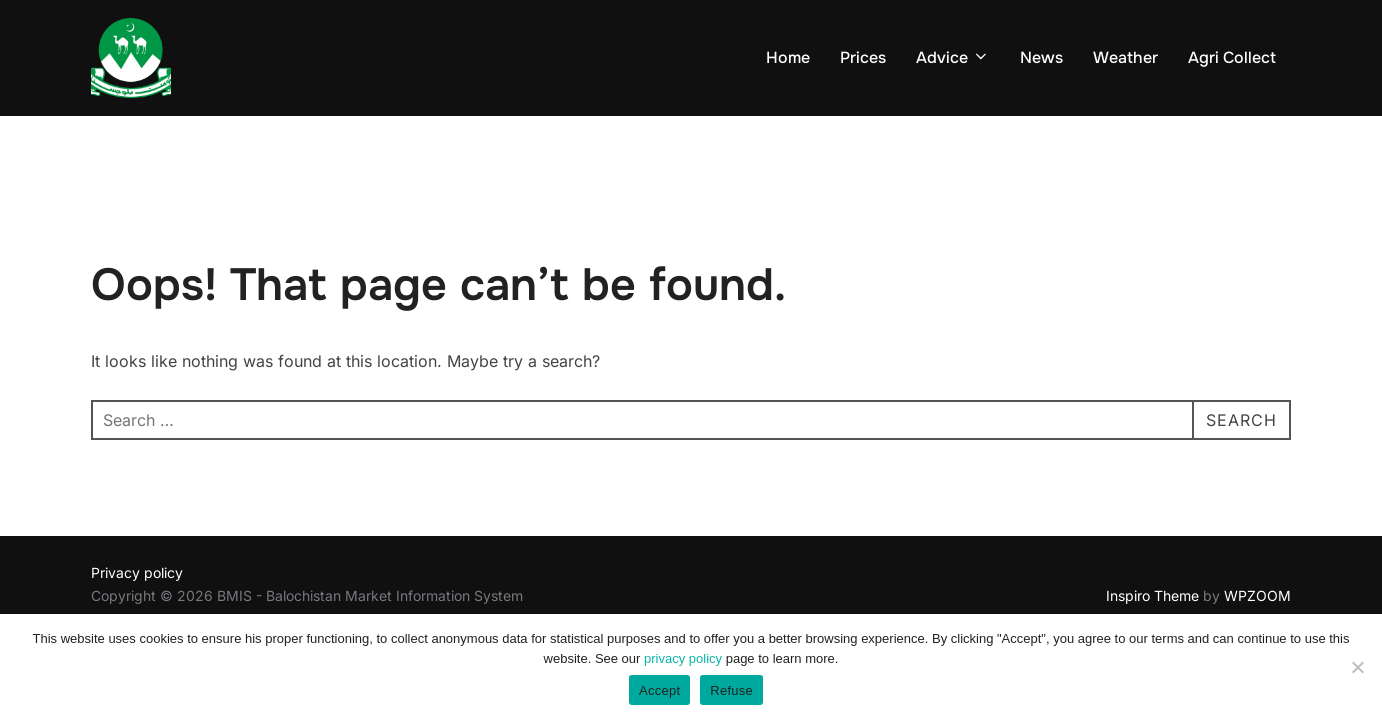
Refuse (731, 690)
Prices (863, 57)
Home (788, 57)
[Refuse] (1357, 667)
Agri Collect (1232, 57)
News (1041, 57)
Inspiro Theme (1152, 595)
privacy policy (683, 658)
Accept (659, 690)
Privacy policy (137, 572)
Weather (1125, 57)
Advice (953, 57)
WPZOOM (1257, 595)
